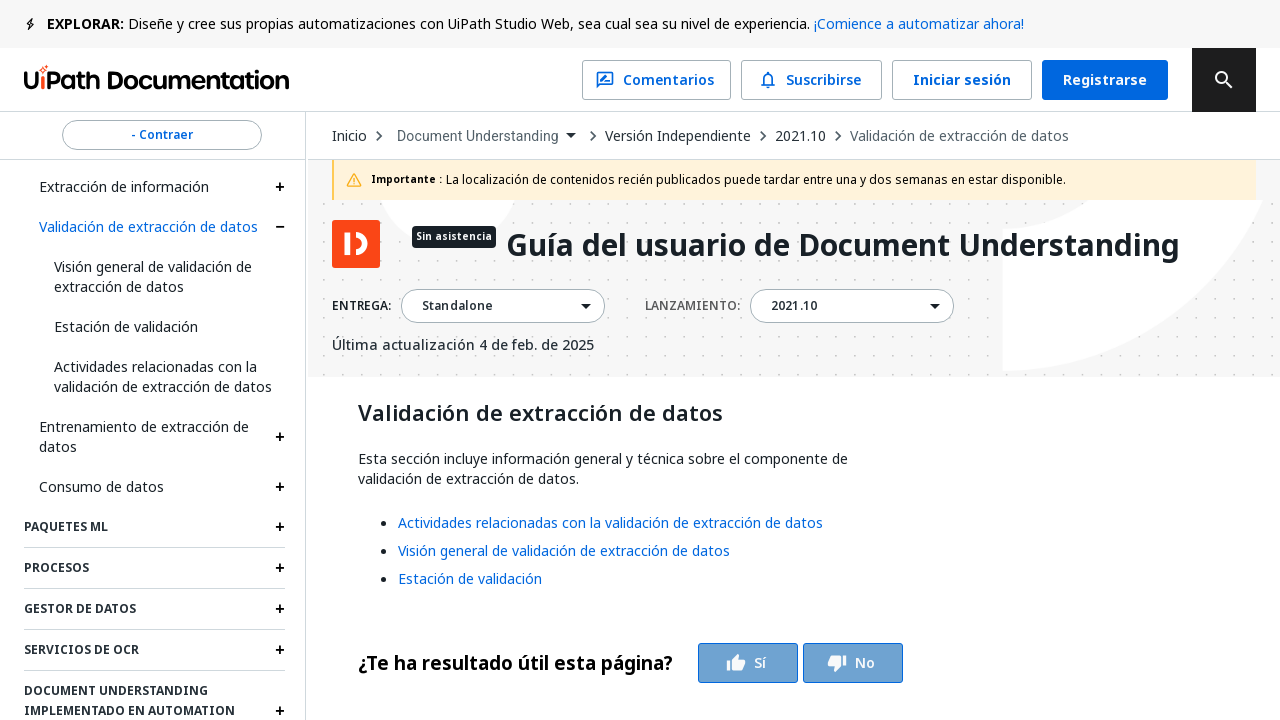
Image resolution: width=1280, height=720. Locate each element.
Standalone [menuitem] (458, 306)
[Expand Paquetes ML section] (280, 527)
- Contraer (162, 135)
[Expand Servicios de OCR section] (280, 650)
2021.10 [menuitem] (794, 306)
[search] (1224, 80)
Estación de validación (126, 326)
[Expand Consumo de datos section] (280, 487)
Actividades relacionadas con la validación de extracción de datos (163, 376)
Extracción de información (124, 186)
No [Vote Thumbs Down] (853, 663)
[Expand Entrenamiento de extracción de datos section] (280, 437)
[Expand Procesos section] (280, 568)
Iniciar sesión (962, 80)
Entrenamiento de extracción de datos (144, 436)
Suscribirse (811, 80)
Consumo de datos (101, 486)
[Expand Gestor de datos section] (280, 609)
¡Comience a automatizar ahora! (919, 23)
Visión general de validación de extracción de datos (153, 276)
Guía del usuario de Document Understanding (843, 246)
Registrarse (1105, 80)
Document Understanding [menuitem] (478, 136)
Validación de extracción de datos (148, 226)
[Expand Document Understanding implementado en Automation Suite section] (280, 711)
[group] (630, 663)
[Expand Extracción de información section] (280, 187)
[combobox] (486, 136)
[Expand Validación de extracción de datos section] (280, 227)
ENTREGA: (361, 306)
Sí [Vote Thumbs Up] (748, 663)
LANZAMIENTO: (692, 306)
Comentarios (656, 80)
